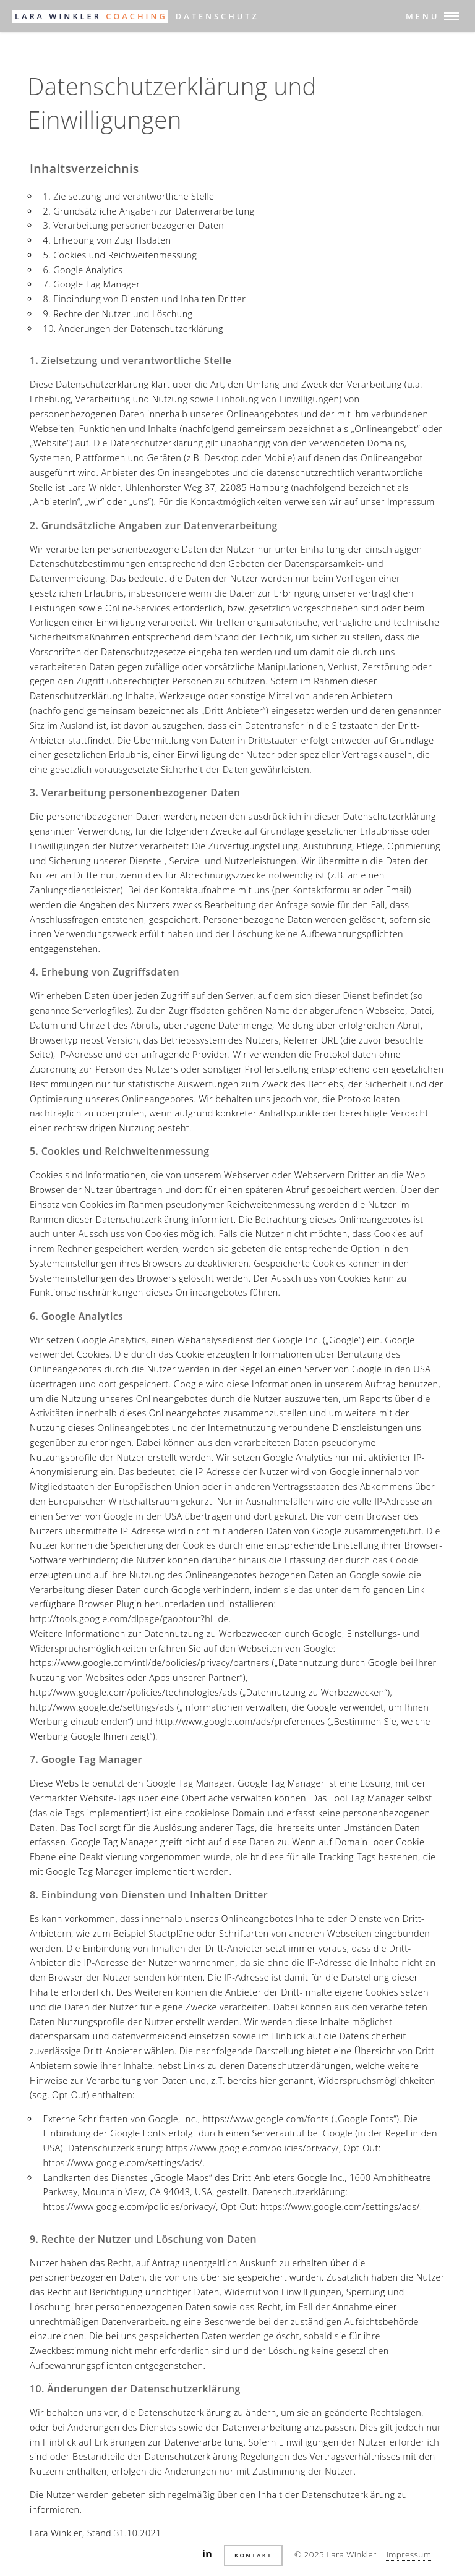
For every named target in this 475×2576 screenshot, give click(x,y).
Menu (422, 16)
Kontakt (253, 2555)
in (207, 2554)
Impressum (408, 2554)
